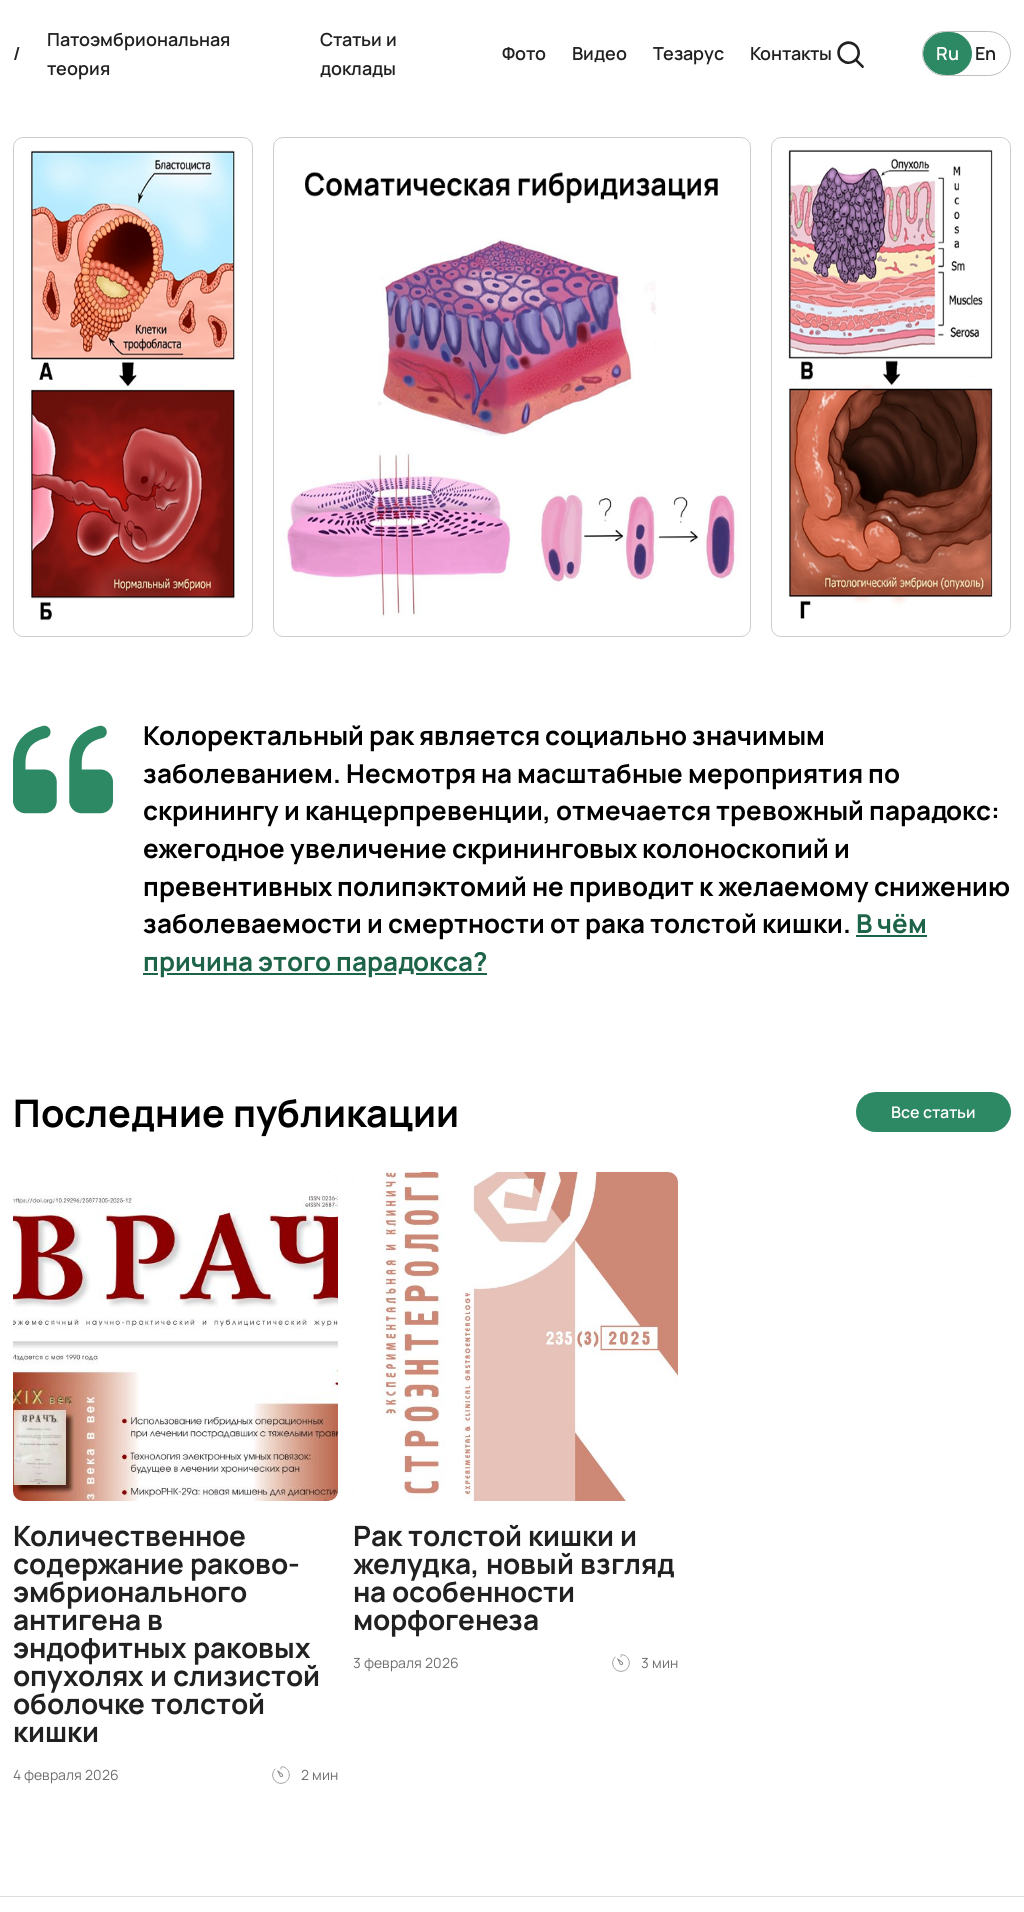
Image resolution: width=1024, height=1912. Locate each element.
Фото (524, 53)
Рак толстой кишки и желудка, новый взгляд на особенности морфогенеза (514, 1577)
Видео (599, 53)
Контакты (791, 53)
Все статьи (933, 1112)
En (985, 53)
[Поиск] (849, 53)
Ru (947, 53)
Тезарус (688, 53)
